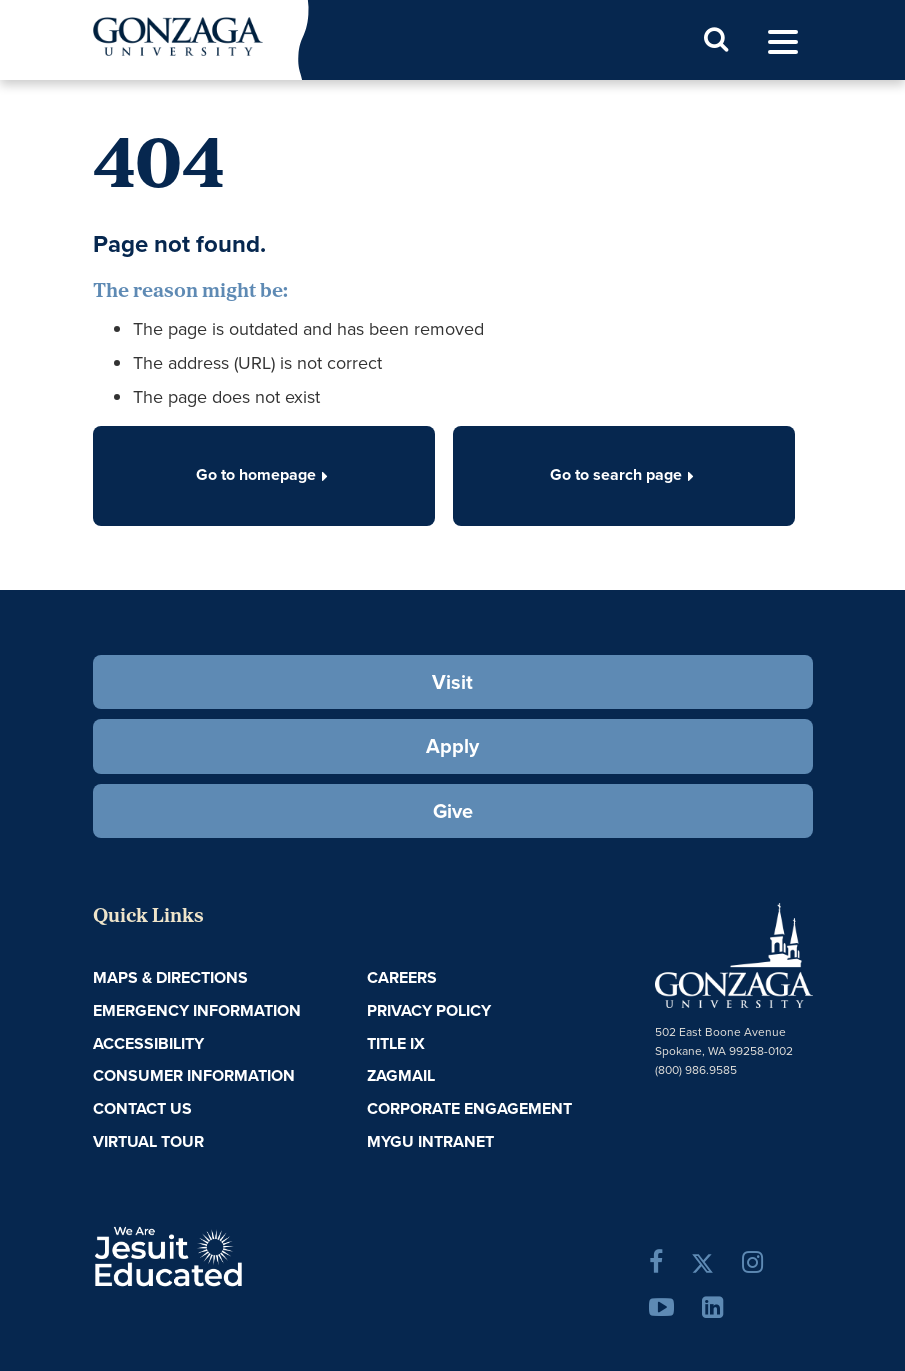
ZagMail (401, 1075)
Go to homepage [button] (264, 474)
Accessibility (148, 1043)
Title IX (396, 1043)
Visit (452, 682)
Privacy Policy (429, 1010)
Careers (402, 977)
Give (453, 811)
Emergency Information (197, 1010)
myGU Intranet (430, 1141)
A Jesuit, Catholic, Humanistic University (229, 1255)
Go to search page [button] (624, 474)
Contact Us (142, 1108)
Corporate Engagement (469, 1108)
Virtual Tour (148, 1141)
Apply (452, 746)
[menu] (783, 42)
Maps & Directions (170, 977)
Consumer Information (194, 1075)
